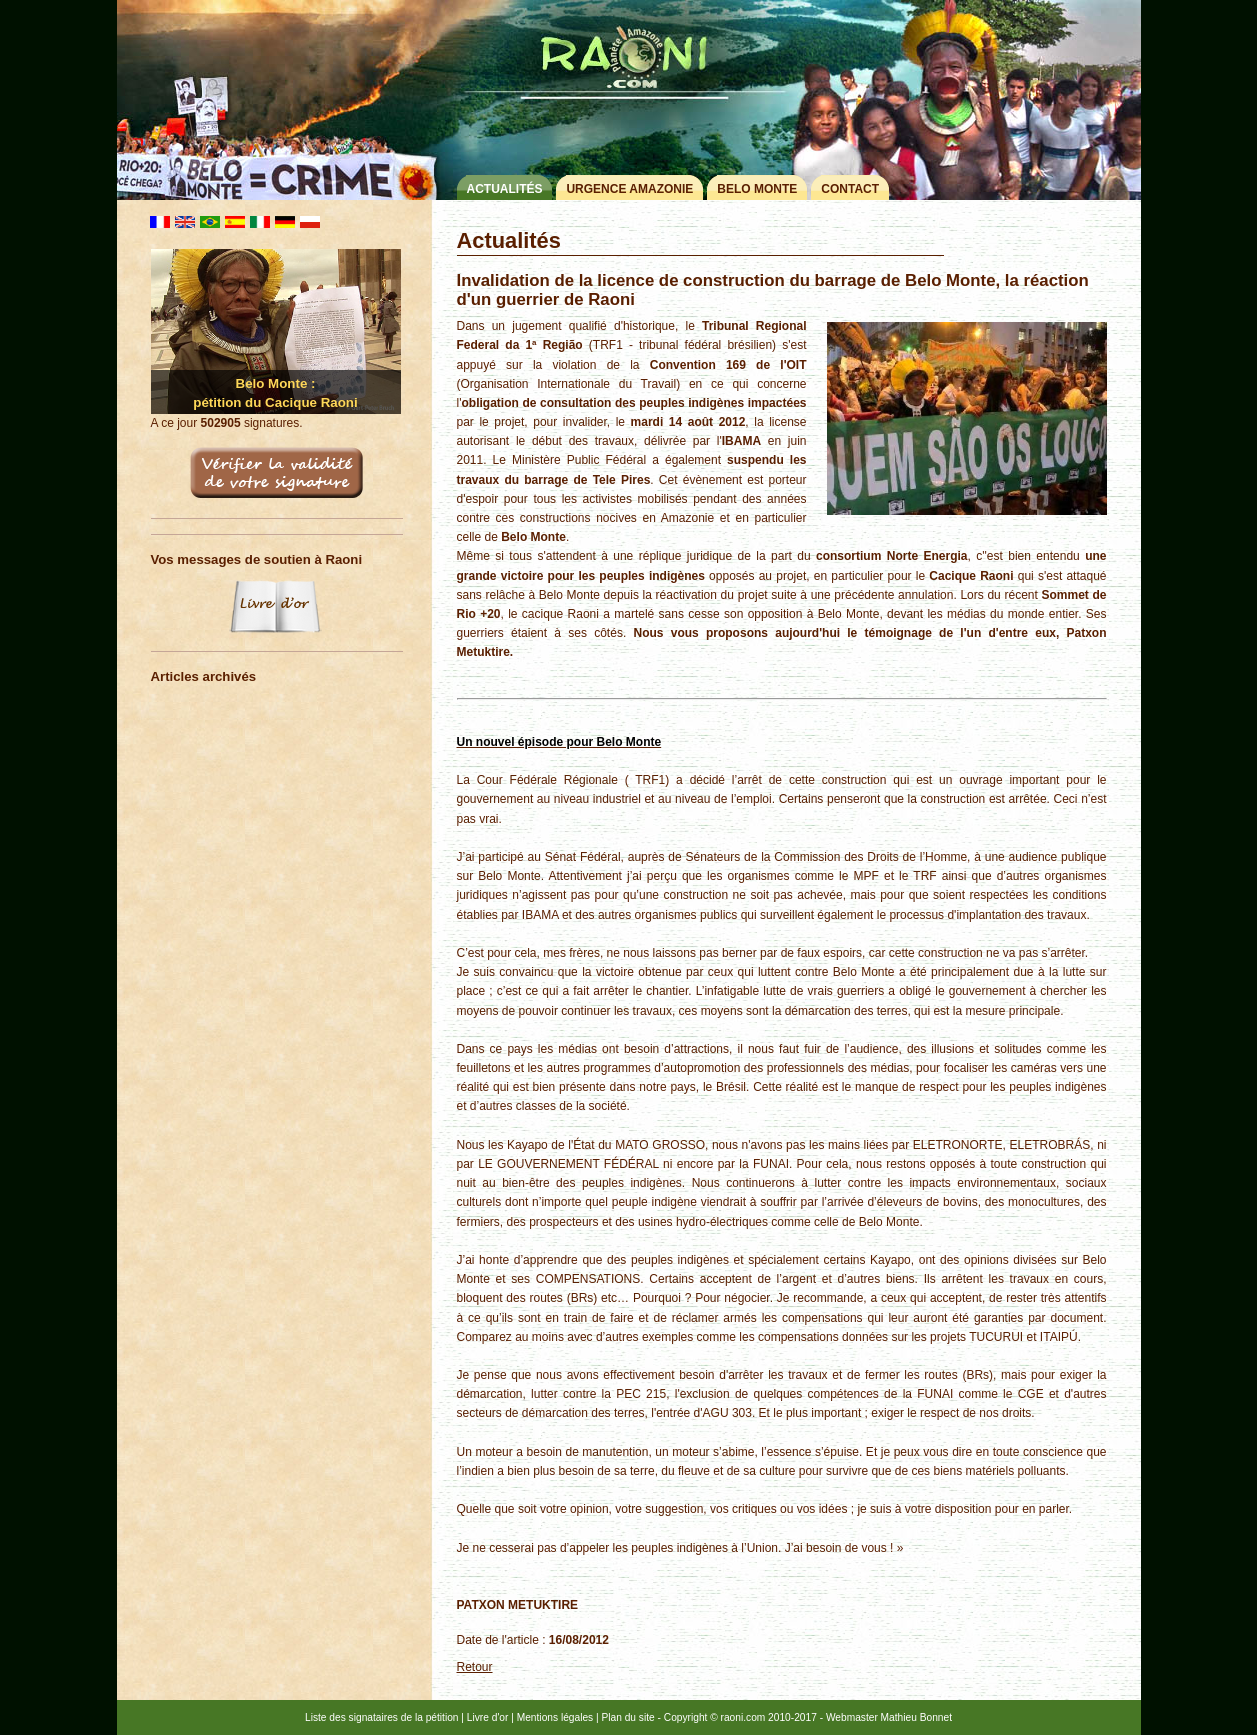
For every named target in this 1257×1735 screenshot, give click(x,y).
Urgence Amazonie (629, 189)
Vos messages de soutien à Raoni (257, 559)
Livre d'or (488, 1717)
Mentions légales (555, 1717)
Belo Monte (757, 189)
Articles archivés (204, 676)
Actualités (504, 189)
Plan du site (627, 1717)
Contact (850, 189)
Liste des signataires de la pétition (381, 1717)
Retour (475, 1667)
